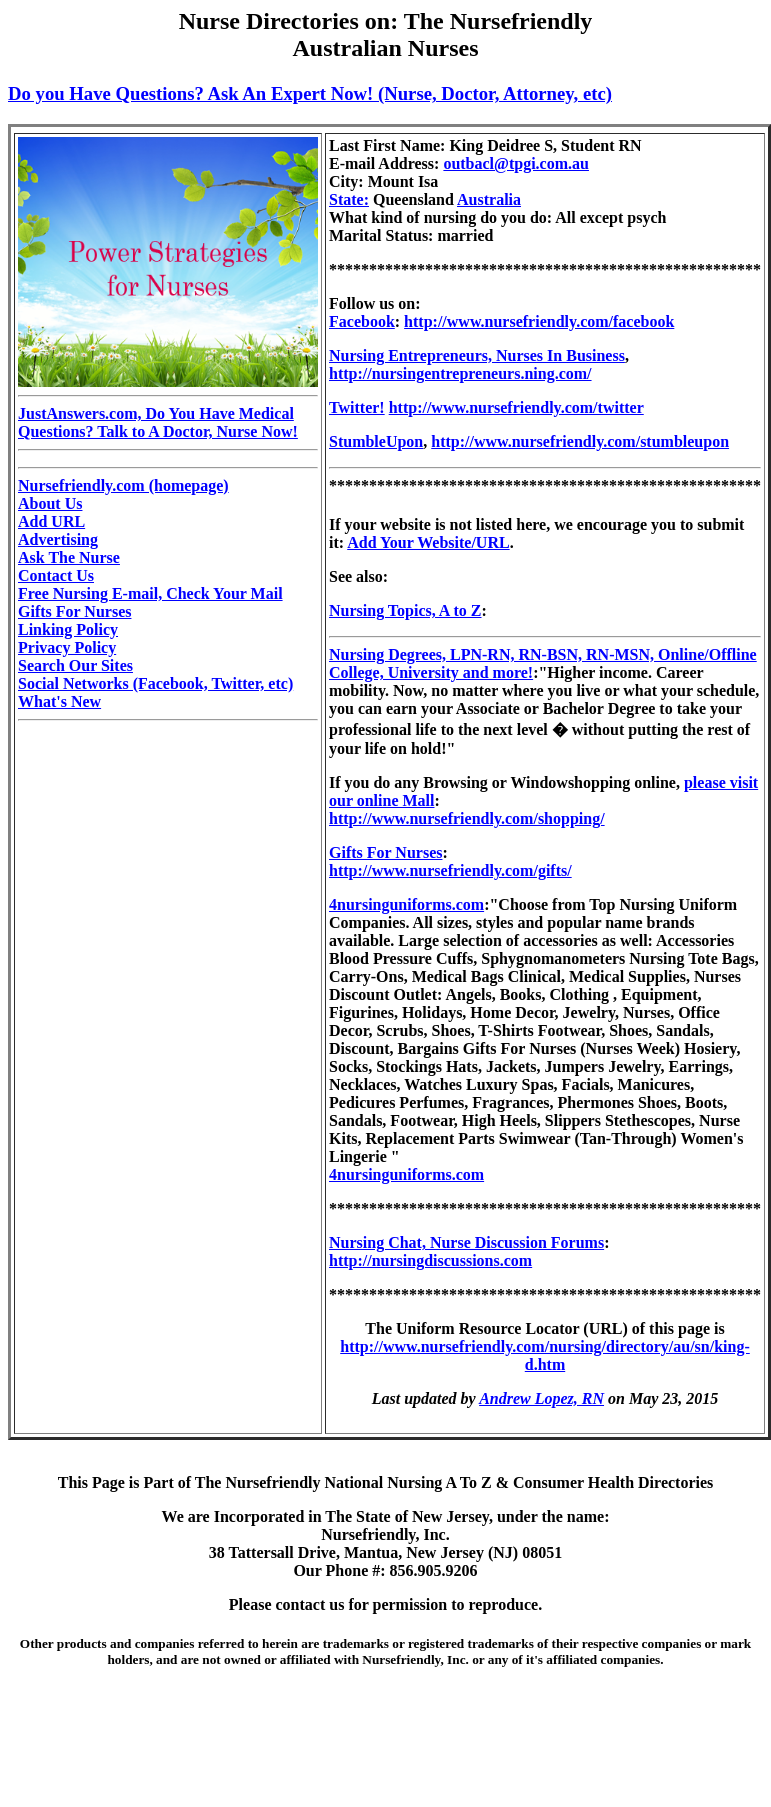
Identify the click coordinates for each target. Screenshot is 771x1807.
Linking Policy (68, 629)
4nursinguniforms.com (406, 904)
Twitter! (357, 407)
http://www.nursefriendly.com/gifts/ (450, 870)
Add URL (51, 521)
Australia (489, 199)
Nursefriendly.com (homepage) (123, 485)
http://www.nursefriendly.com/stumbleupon (580, 441)
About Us (50, 503)
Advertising (58, 539)
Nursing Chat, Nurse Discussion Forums (466, 1242)
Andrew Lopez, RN (541, 1398)
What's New (59, 701)
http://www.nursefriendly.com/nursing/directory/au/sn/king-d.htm (545, 1355)
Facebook (362, 321)
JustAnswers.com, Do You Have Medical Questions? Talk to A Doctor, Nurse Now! (158, 422)
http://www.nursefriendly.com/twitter (516, 407)
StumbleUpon (376, 441)
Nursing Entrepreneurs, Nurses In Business (477, 355)
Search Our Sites (75, 665)
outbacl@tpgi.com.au (516, 163)
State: (349, 199)
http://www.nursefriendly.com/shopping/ (467, 818)
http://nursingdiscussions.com (430, 1260)
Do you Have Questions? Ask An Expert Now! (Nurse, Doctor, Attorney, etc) (310, 93)
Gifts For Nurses (74, 611)
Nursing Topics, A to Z (405, 610)
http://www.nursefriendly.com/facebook (539, 321)
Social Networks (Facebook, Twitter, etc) (155, 683)
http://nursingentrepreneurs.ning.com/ (460, 373)
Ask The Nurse (69, 557)
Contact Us (56, 575)
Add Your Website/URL (428, 542)
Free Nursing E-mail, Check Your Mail (150, 593)
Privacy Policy (67, 647)
